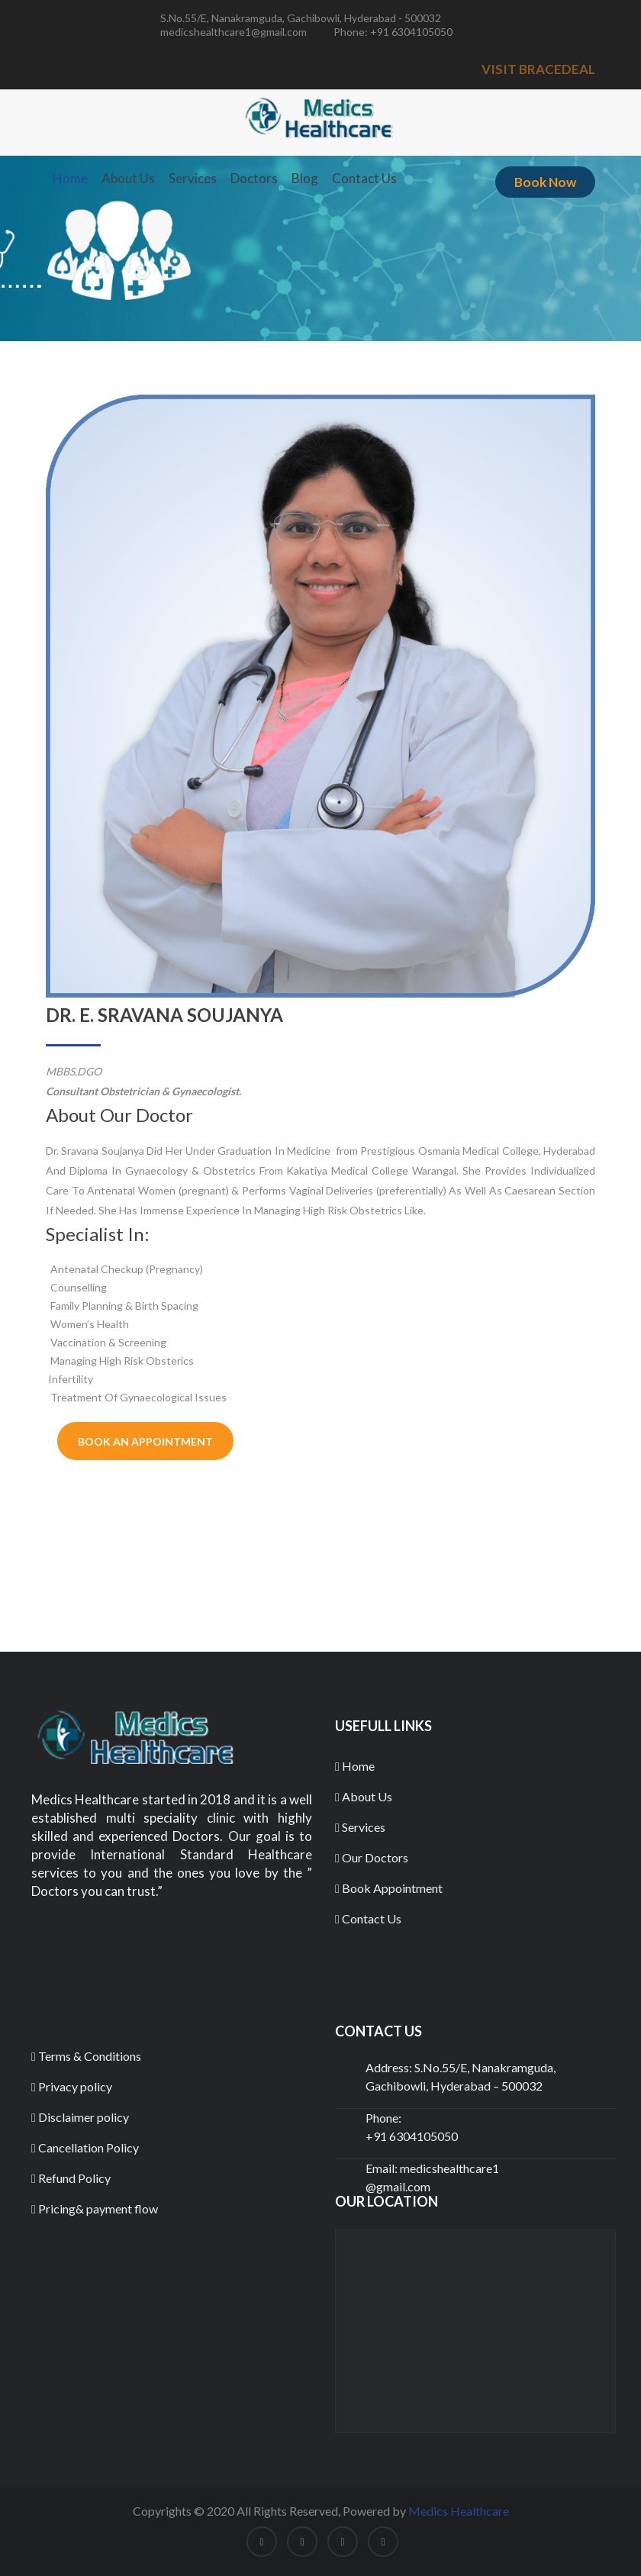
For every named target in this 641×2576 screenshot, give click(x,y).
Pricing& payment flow (94, 2208)
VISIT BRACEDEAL (538, 69)
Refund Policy (71, 2178)
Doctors (254, 178)
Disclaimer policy (80, 2117)
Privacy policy (71, 2086)
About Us (128, 178)
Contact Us (364, 178)
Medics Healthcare (458, 2510)
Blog (305, 178)
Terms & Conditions (86, 2056)
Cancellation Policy (85, 2147)
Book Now (545, 182)
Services (193, 178)
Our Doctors (371, 1857)
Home (70, 178)
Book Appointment (389, 1888)
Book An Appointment (145, 1441)
